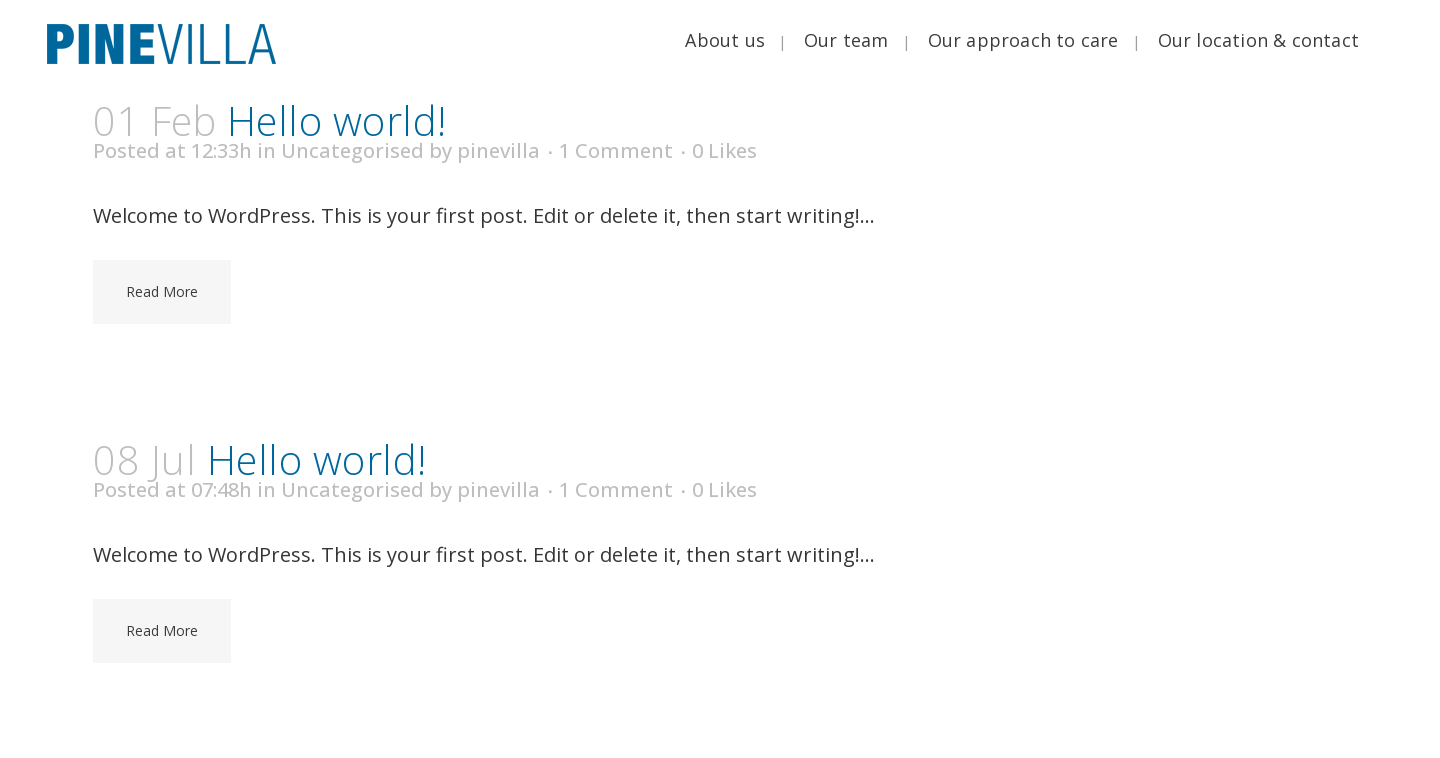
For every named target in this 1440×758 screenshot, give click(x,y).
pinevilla (498, 150)
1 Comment (616, 150)
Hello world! (337, 120)
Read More (162, 291)
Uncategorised (352, 150)
